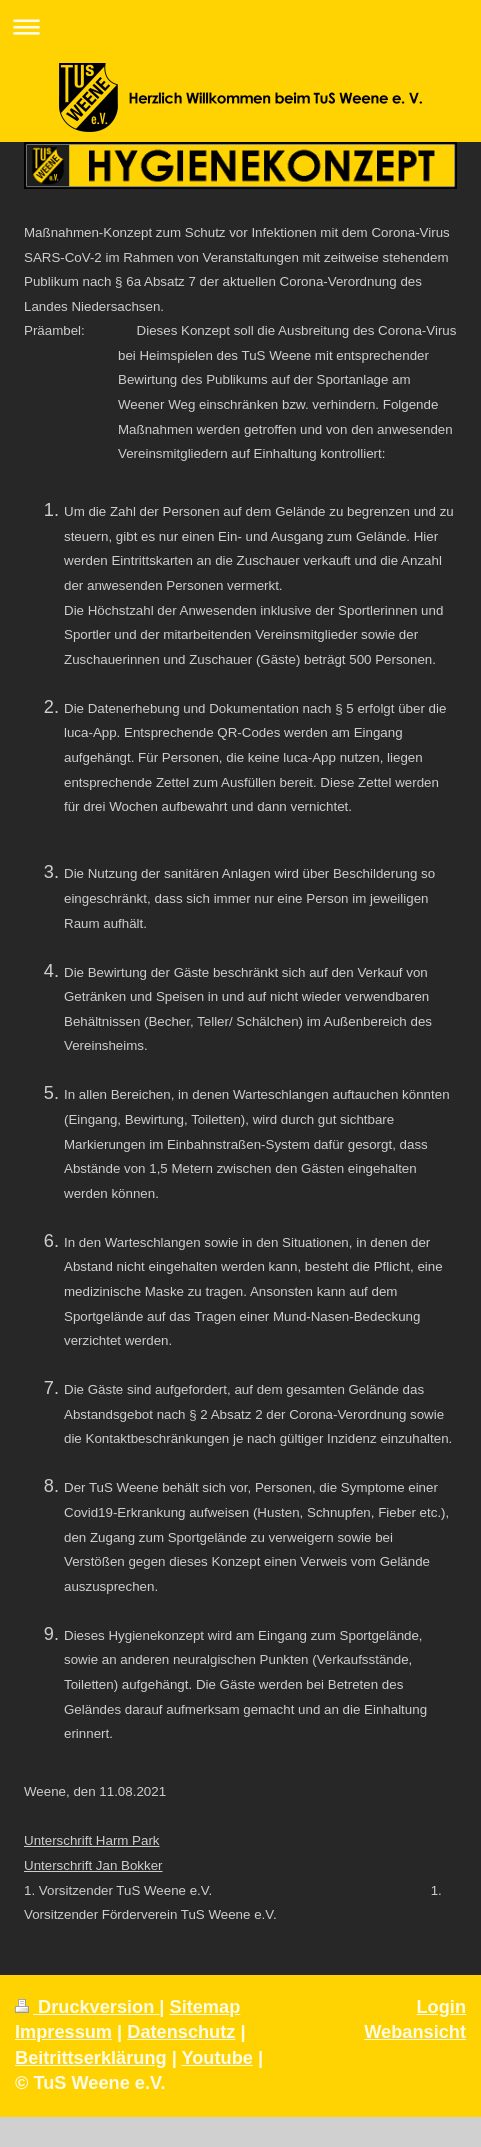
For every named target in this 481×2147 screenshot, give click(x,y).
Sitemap (205, 2007)
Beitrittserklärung (91, 2058)
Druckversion (87, 2007)
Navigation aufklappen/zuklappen (240, 26)
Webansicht (415, 2032)
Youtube (216, 2058)
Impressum (63, 2032)
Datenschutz (181, 2032)
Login (442, 2007)
